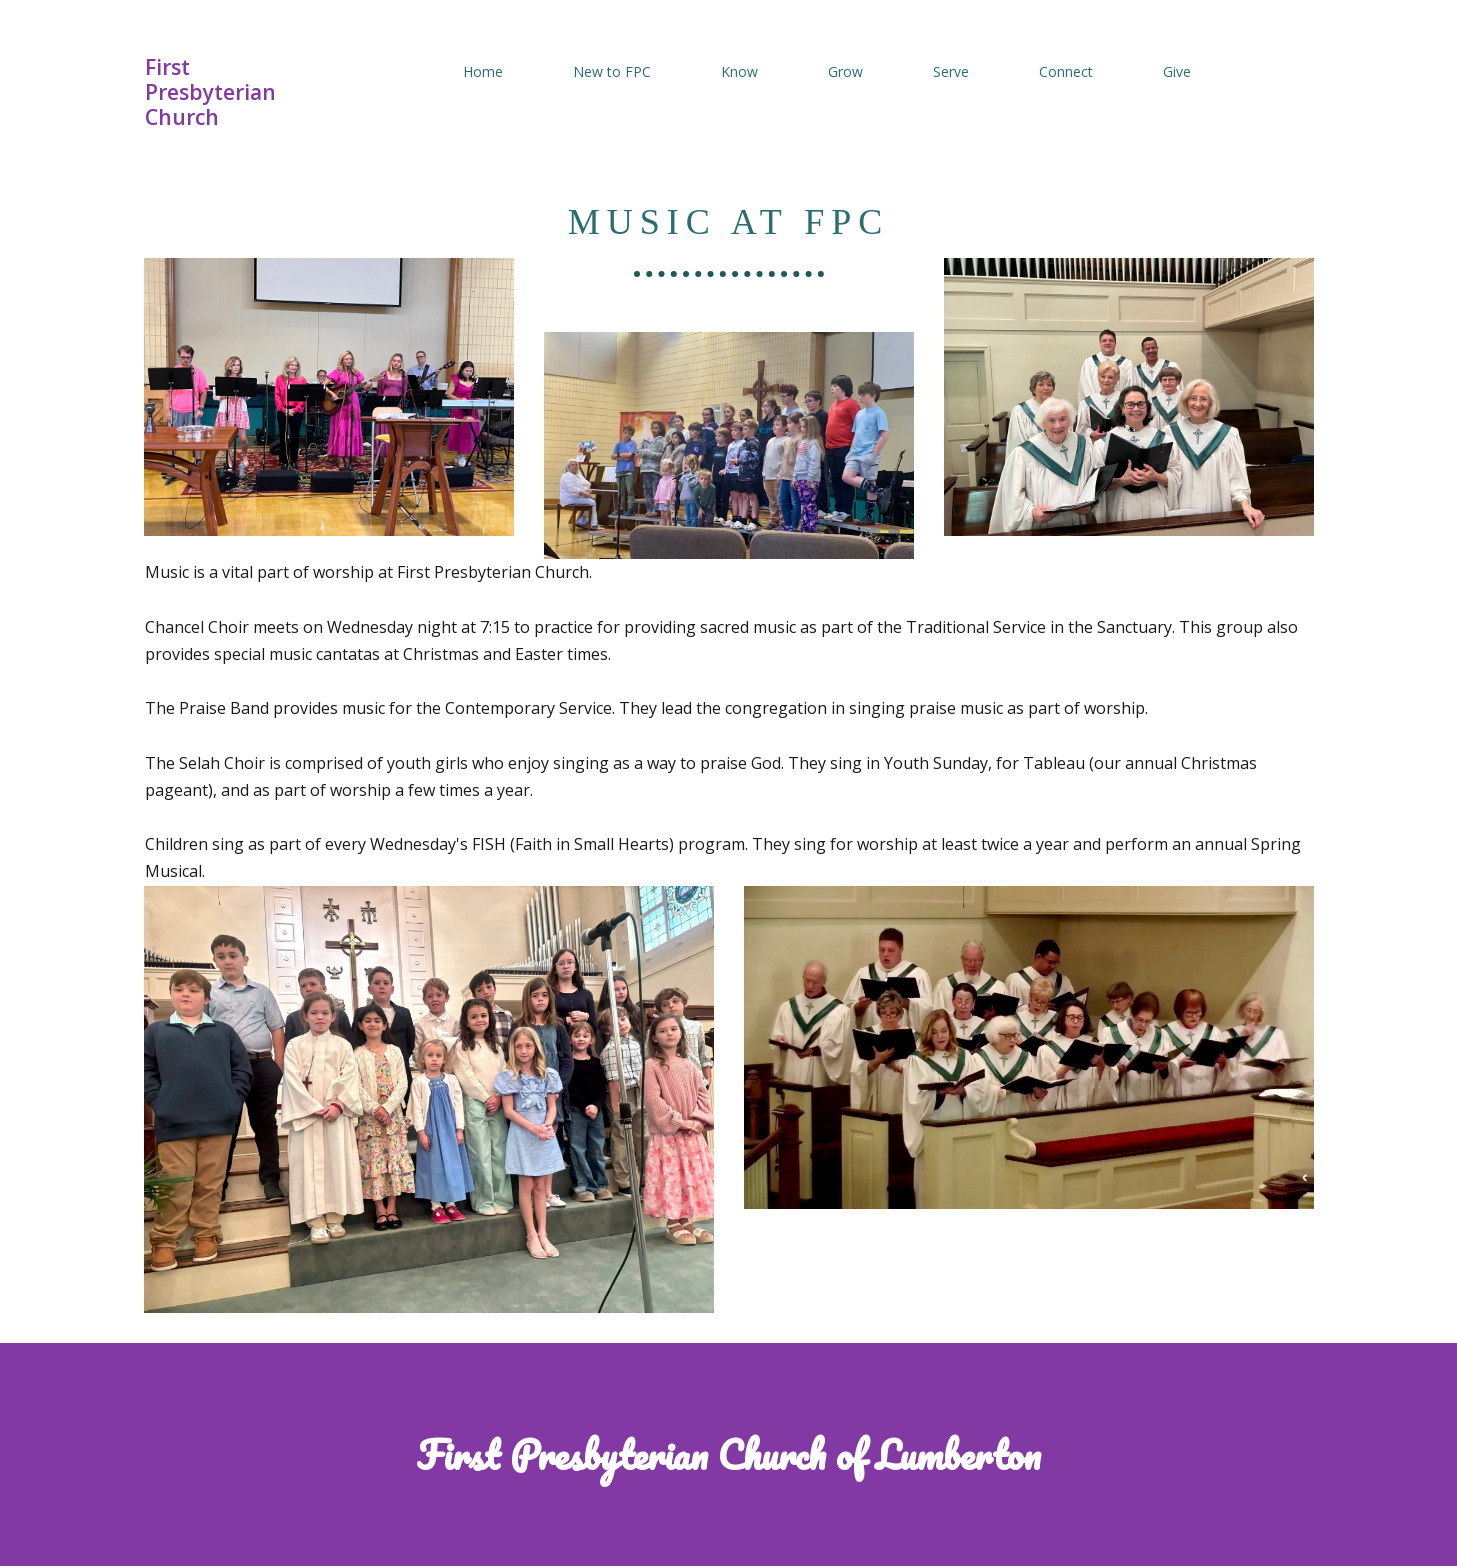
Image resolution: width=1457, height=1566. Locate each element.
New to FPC (612, 71)
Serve (951, 71)
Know (739, 71)
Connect (1066, 71)
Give (1177, 71)
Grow (845, 71)
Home (483, 71)
